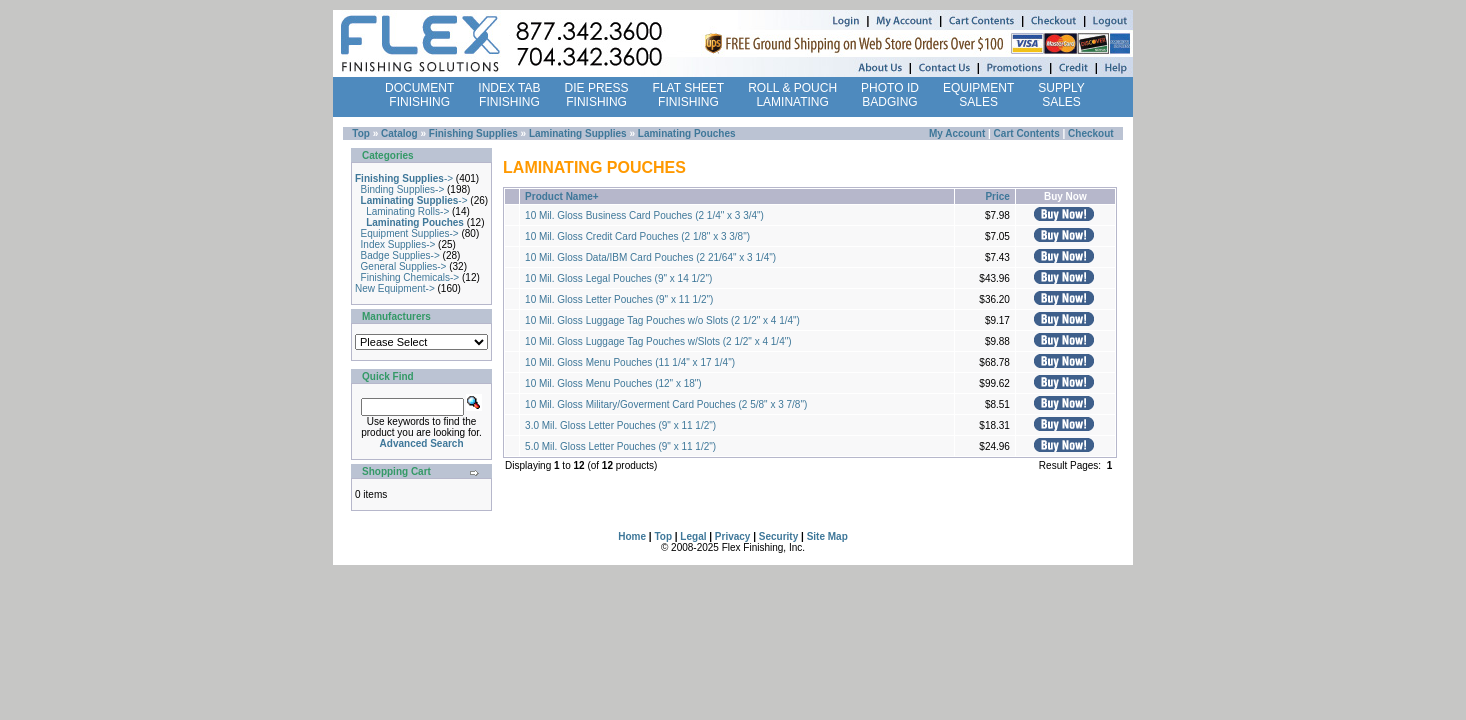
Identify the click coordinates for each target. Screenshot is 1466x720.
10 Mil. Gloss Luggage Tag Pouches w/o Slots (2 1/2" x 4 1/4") (662, 320)
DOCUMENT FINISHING (419, 95)
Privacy (733, 536)
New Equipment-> (395, 288)
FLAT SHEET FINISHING (689, 95)
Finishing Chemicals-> (410, 277)
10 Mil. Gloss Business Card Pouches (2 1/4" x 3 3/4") (644, 215)
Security (778, 536)
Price (997, 196)
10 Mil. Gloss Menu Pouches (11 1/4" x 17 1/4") (630, 362)
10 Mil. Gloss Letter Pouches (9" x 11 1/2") (619, 299)
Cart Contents (1027, 133)
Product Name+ (562, 196)
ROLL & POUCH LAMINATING (792, 95)
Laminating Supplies (578, 133)
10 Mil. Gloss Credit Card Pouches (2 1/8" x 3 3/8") (637, 236)
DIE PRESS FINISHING (597, 95)
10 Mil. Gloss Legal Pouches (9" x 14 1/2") (618, 278)
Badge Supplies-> (400, 255)
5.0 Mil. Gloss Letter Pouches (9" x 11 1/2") (620, 446)
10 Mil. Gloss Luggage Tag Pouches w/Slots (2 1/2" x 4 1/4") (658, 341)
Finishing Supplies (473, 133)
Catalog (399, 133)
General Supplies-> (404, 266)
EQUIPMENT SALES (978, 95)
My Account (957, 133)
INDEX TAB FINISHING (509, 95)
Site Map (827, 536)
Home (632, 536)
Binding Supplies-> (403, 189)
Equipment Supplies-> (410, 233)
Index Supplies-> (398, 244)
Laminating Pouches (687, 133)
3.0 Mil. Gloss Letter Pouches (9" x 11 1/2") (620, 425)
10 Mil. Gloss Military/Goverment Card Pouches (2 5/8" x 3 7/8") (666, 404)
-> (404, 178)
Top (361, 133)
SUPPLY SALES (1061, 95)
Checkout (1091, 133)
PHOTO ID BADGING (890, 95)
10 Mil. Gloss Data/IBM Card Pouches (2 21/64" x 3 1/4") (650, 257)
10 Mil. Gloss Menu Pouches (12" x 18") (613, 383)
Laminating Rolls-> (407, 211)
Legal (693, 536)
